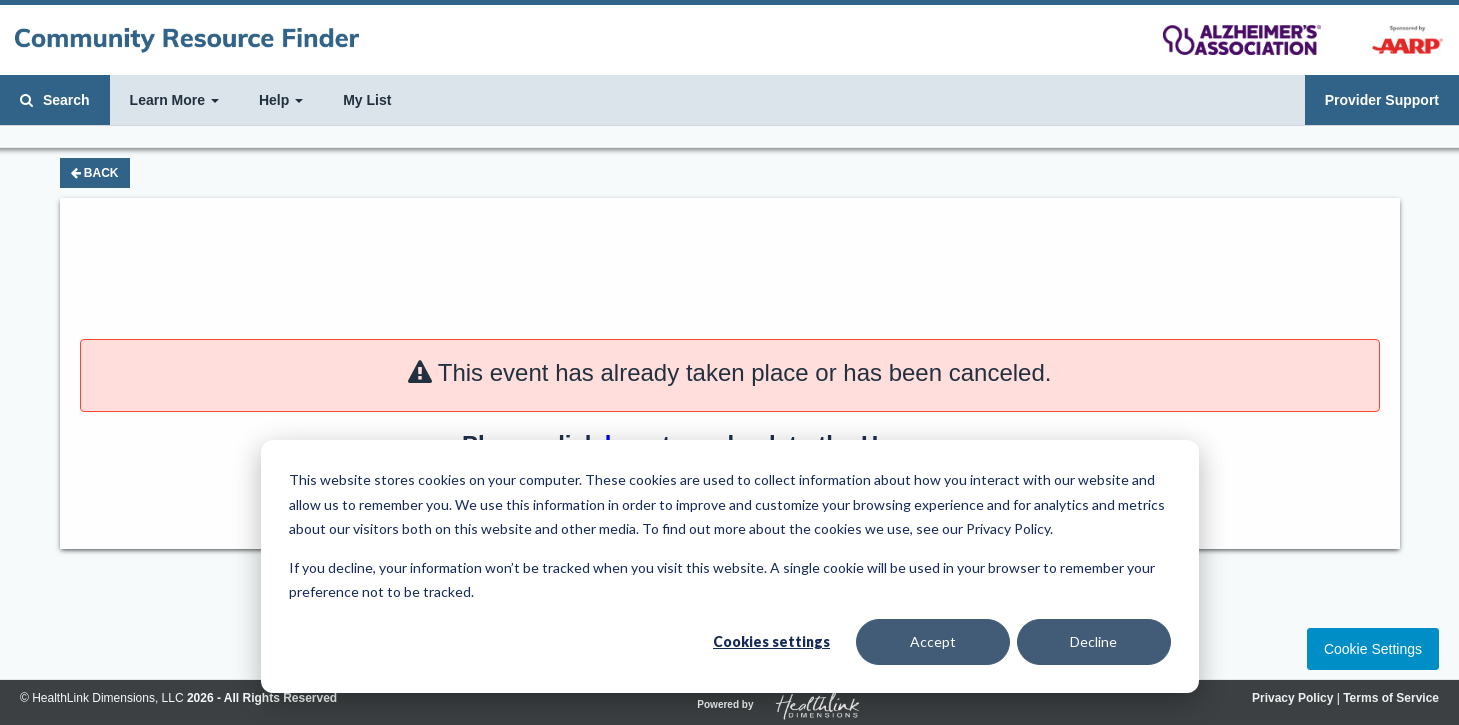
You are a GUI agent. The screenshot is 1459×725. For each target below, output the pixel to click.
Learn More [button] (174, 100)
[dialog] (730, 566)
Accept (933, 641)
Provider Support (1382, 100)
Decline (1093, 641)
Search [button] (55, 100)
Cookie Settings (1373, 649)
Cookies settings (771, 641)
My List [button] (367, 100)
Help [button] (281, 100)
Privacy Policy (1292, 698)
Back (95, 173)
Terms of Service (1391, 698)
